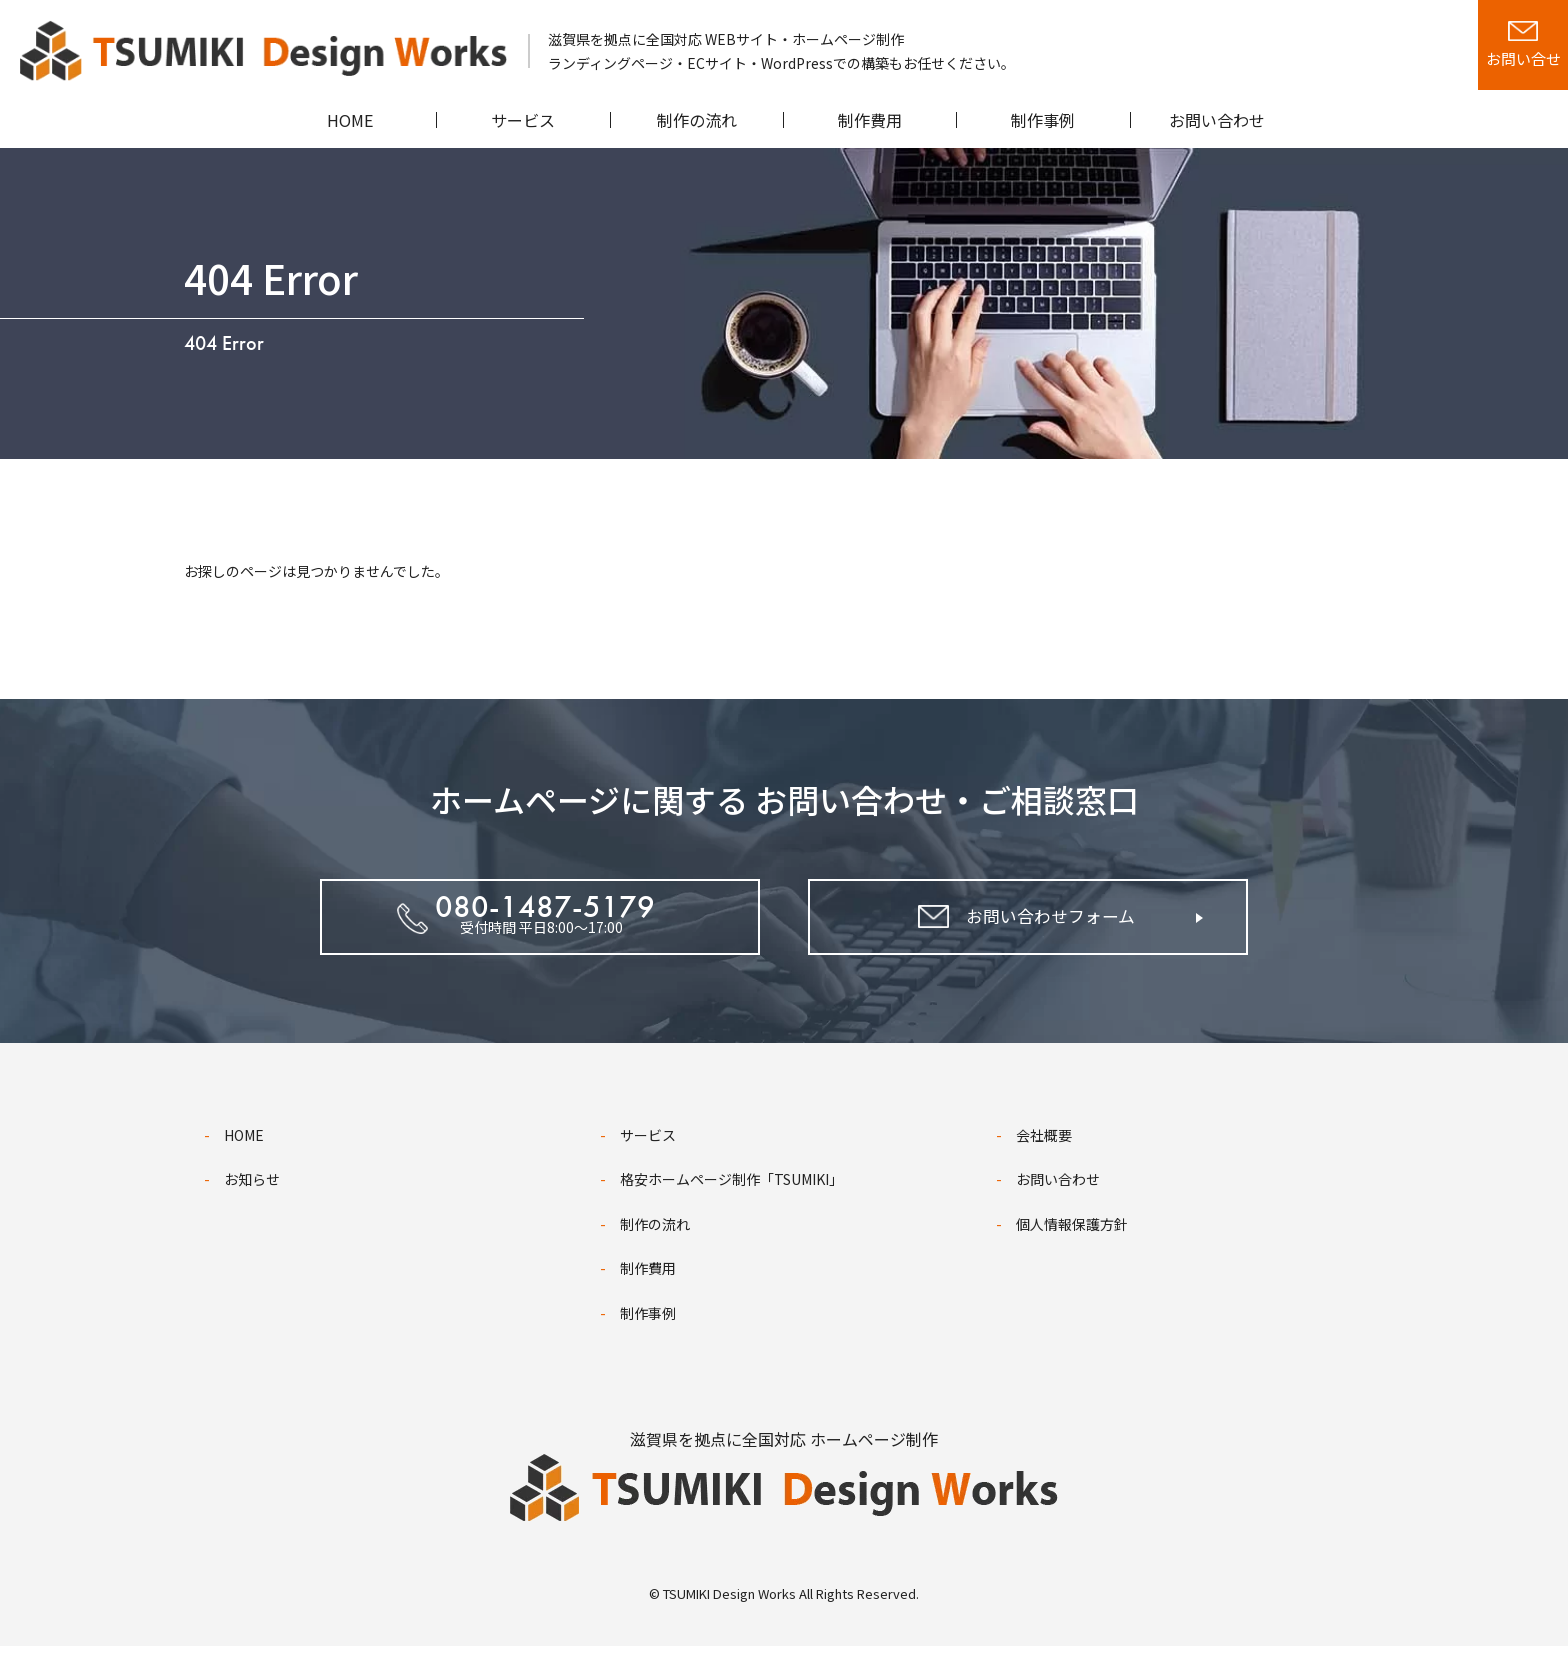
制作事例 (648, 1329)
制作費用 (648, 1284)
